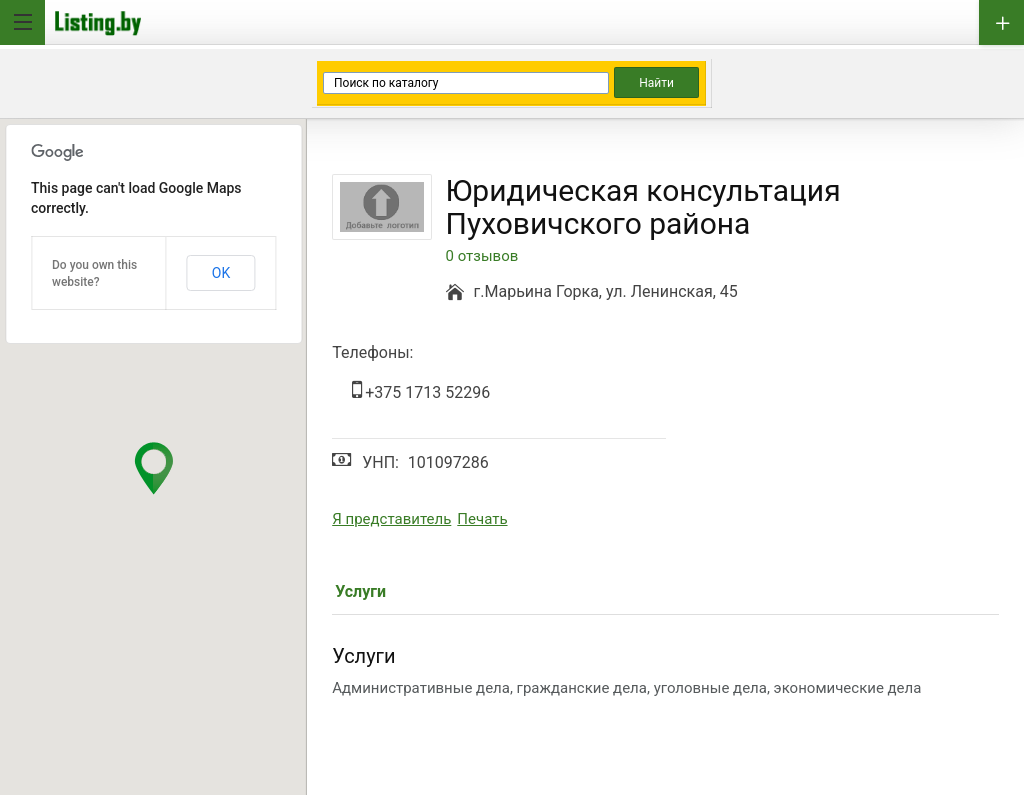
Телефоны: (372, 352)
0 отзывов (482, 256)
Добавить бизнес (1001, 22)
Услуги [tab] (360, 591)
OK (221, 273)
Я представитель (391, 519)
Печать (482, 519)
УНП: (380, 462)
